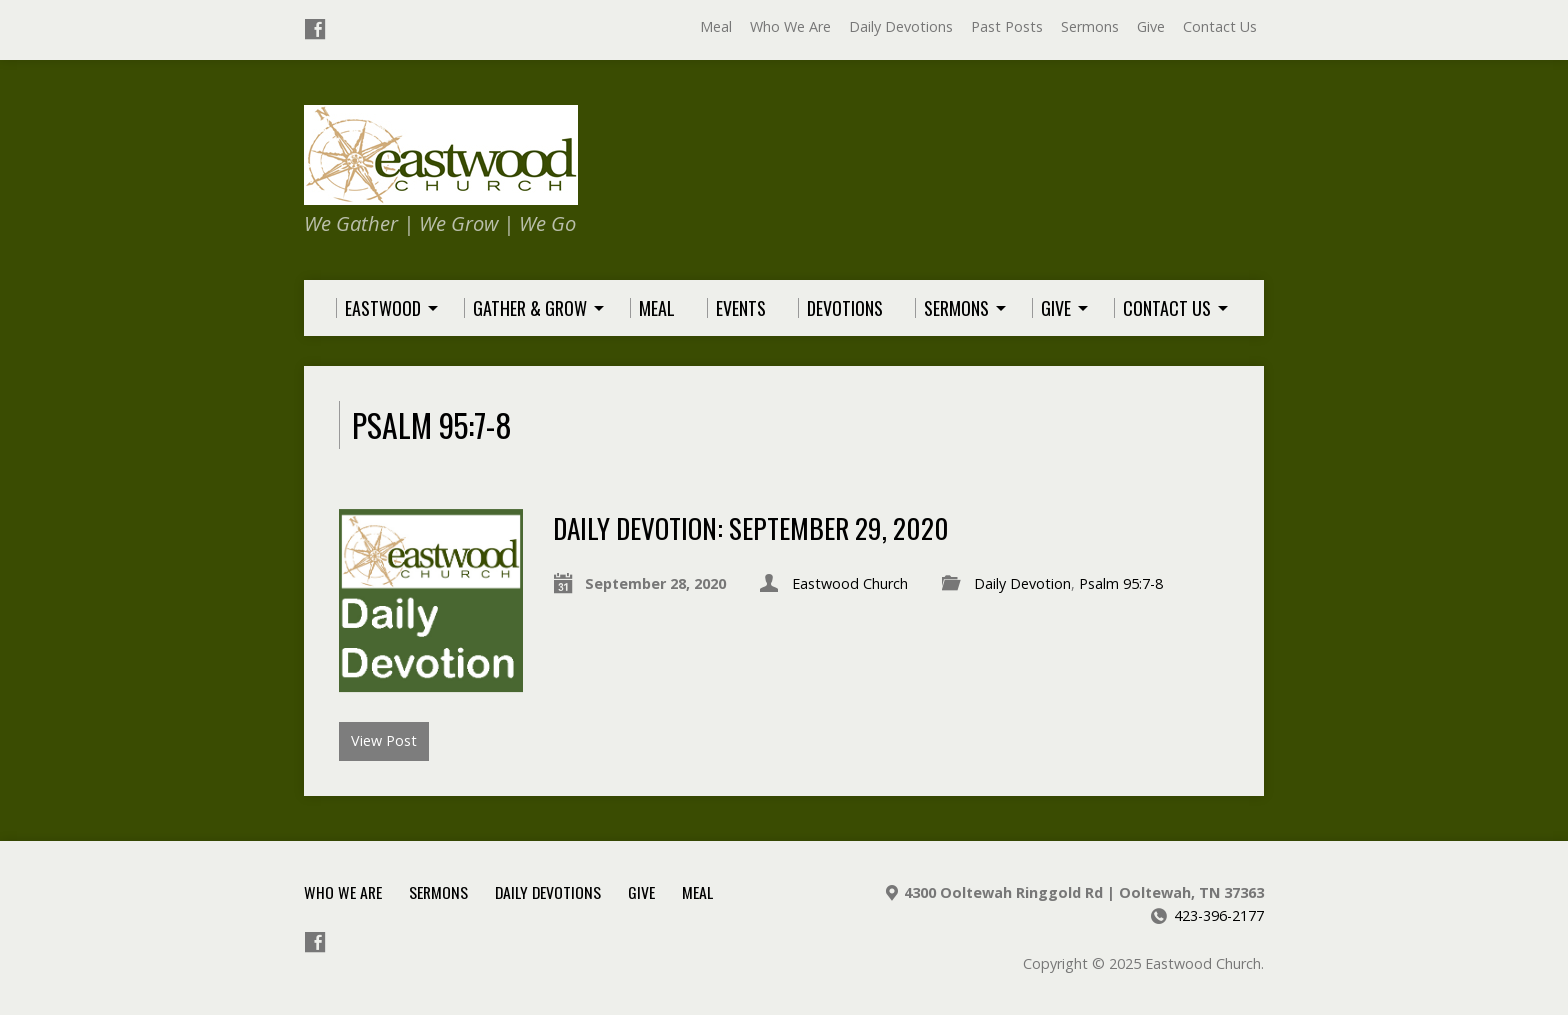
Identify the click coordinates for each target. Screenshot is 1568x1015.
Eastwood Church (850, 583)
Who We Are (790, 26)
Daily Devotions (901, 26)
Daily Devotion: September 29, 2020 (751, 527)
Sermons (1090, 26)
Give (1151, 26)
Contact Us (1220, 26)
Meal (716, 26)
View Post (384, 740)
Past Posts (1007, 26)
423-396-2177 (1219, 915)
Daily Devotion (1022, 583)
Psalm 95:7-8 (1121, 583)
